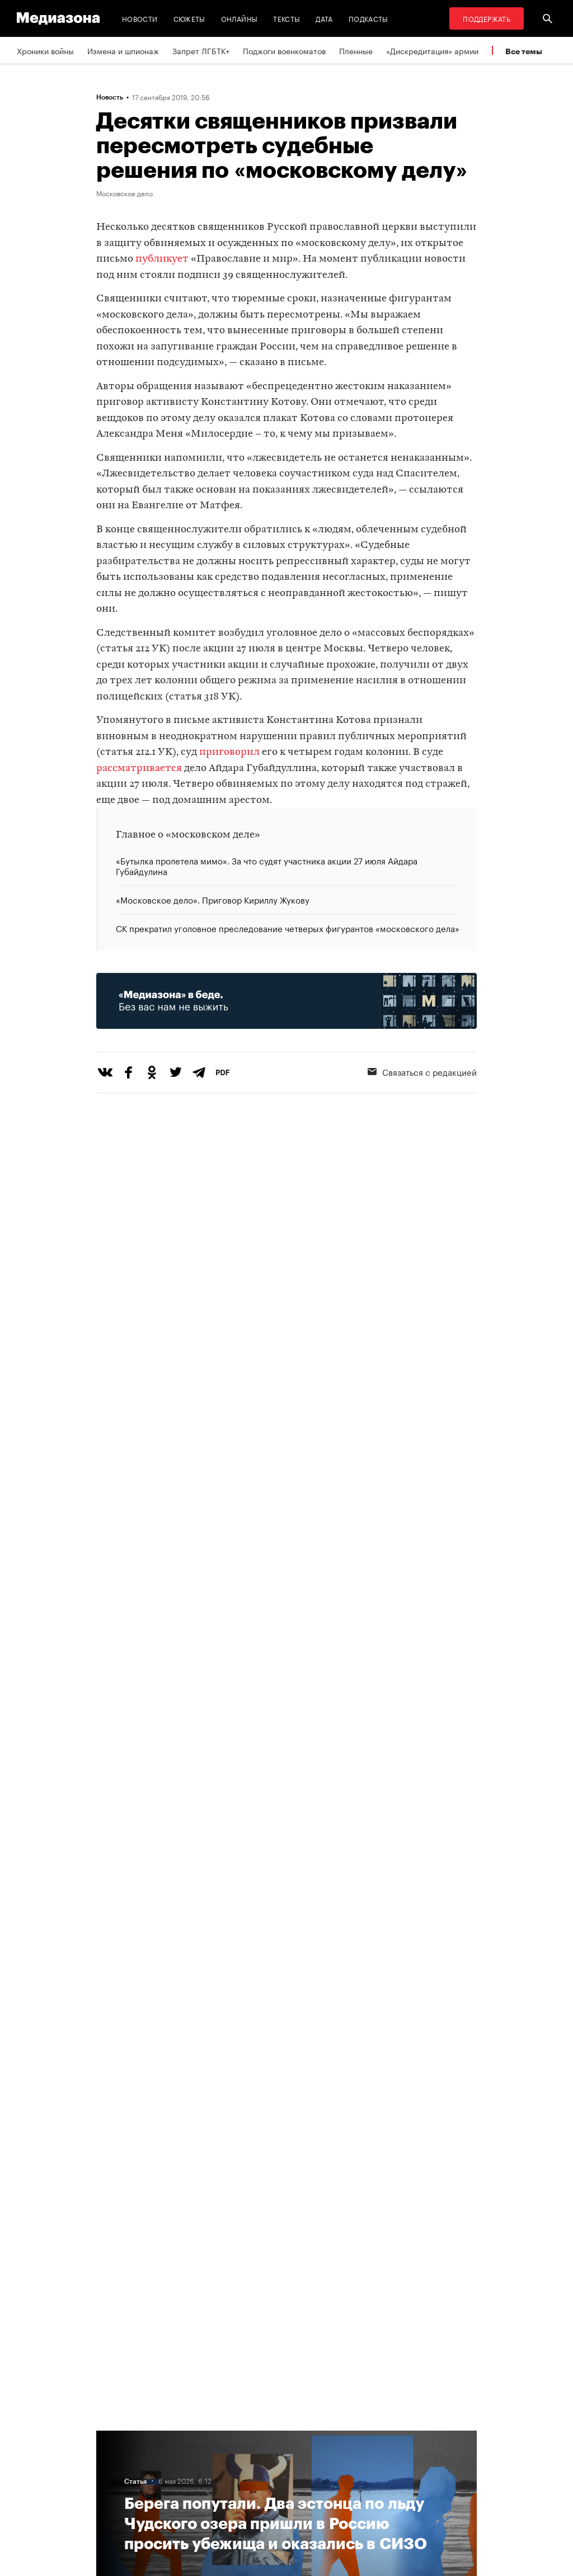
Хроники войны (45, 50)
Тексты (286, 18)
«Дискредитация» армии (432, 50)
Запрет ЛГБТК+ (200, 50)
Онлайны (239, 18)
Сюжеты (189, 18)
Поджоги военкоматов (284, 50)
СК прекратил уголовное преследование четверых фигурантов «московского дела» (287, 927)
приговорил (229, 752)
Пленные (356, 50)
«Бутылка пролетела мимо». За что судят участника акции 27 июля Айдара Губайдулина (266, 866)
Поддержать (486, 18)
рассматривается (139, 768)
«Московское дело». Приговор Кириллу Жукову (212, 899)
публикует (162, 259)
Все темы (523, 51)
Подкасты (368, 18)
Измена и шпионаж (123, 50)
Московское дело (124, 192)
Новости (140, 18)
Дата (324, 18)
